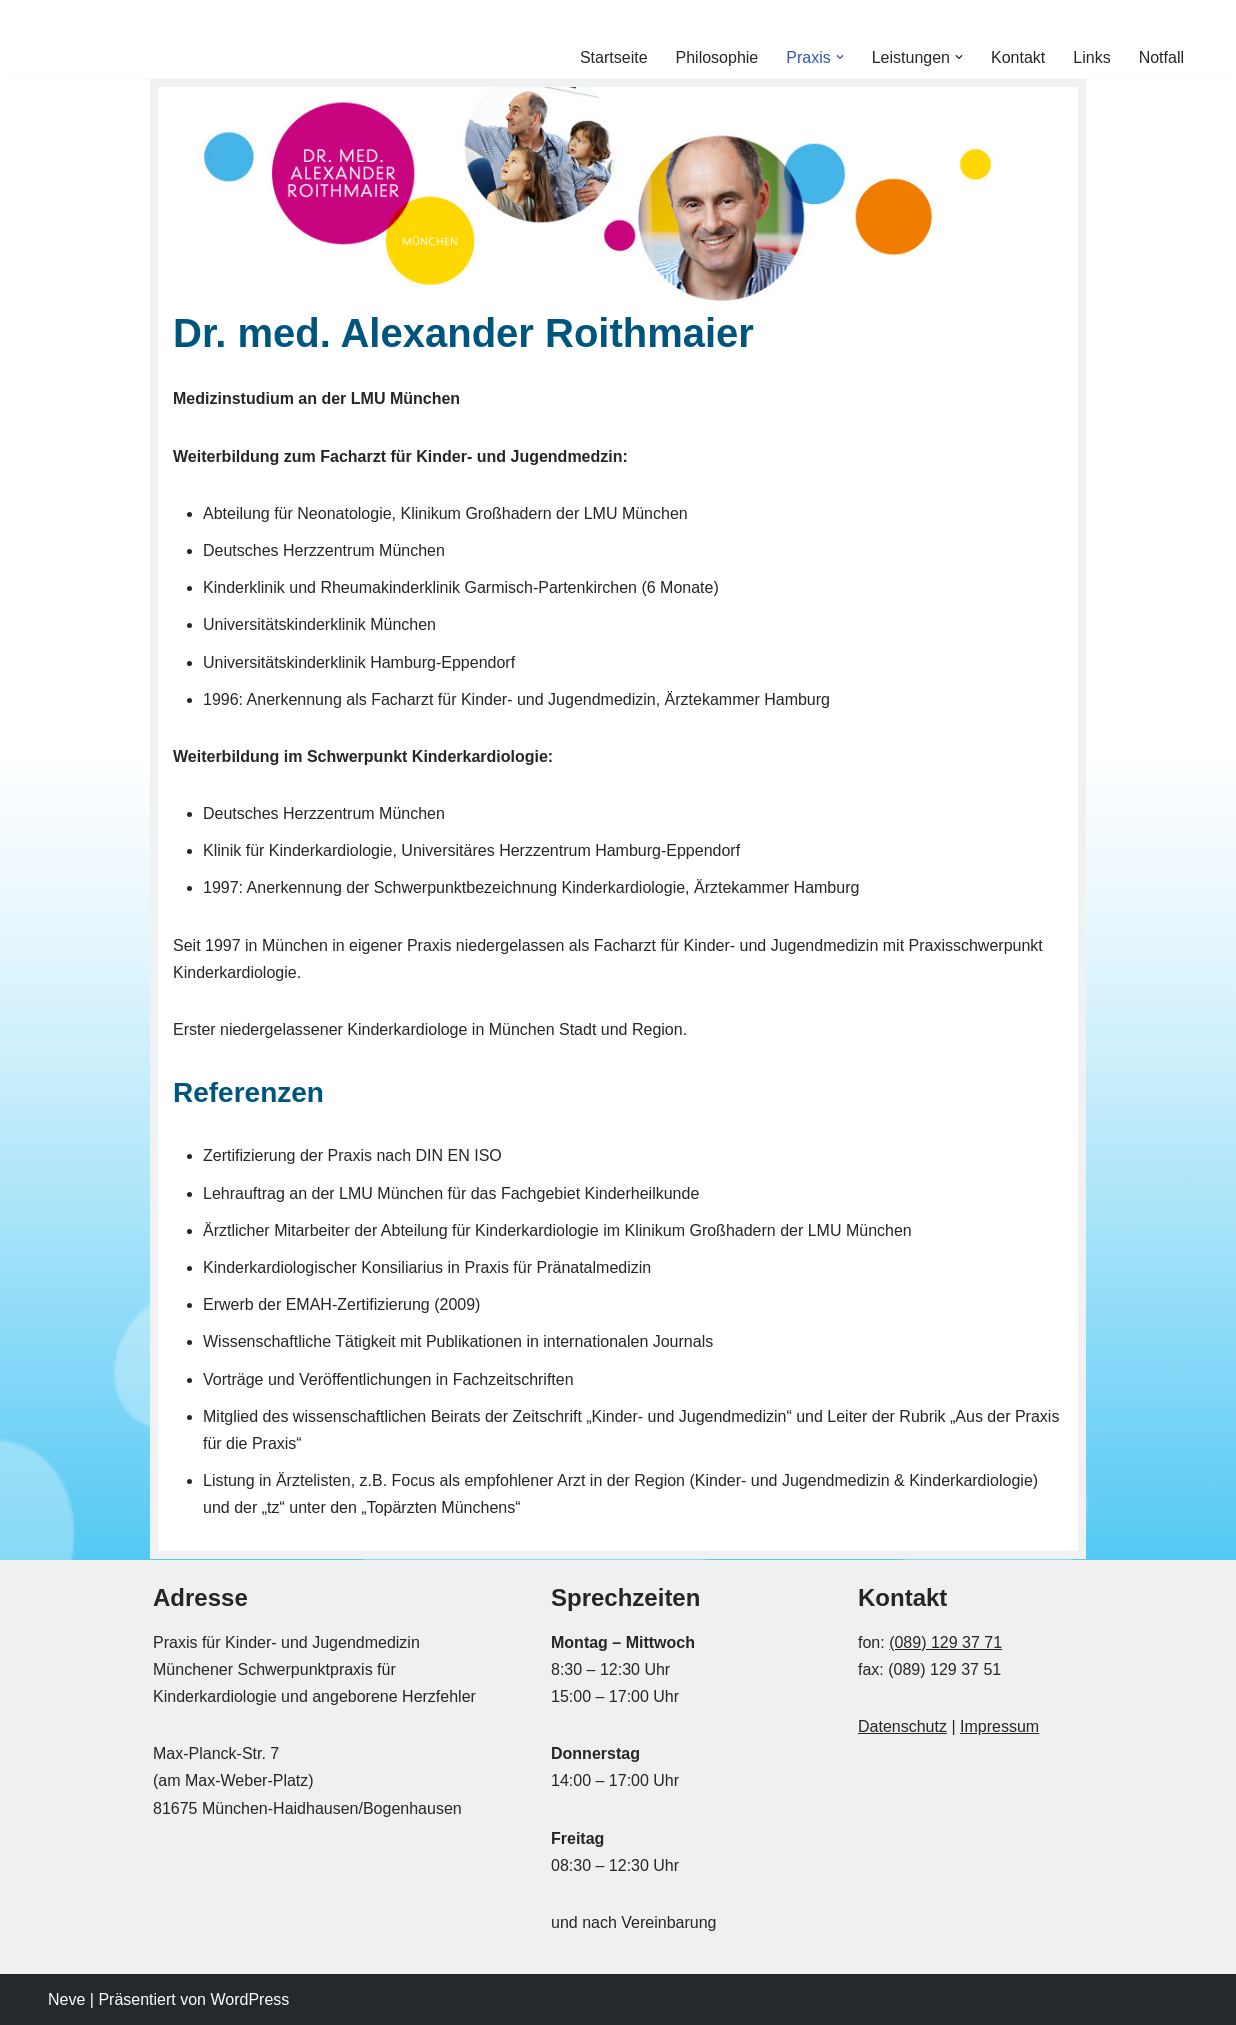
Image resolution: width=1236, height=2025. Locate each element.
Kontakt (1018, 57)
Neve (66, 1999)
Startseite (614, 57)
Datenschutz (902, 1726)
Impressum (999, 1726)
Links (1091, 57)
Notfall (1161, 57)
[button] (840, 57)
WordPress (249, 1999)
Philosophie (717, 57)
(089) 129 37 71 (945, 1642)
